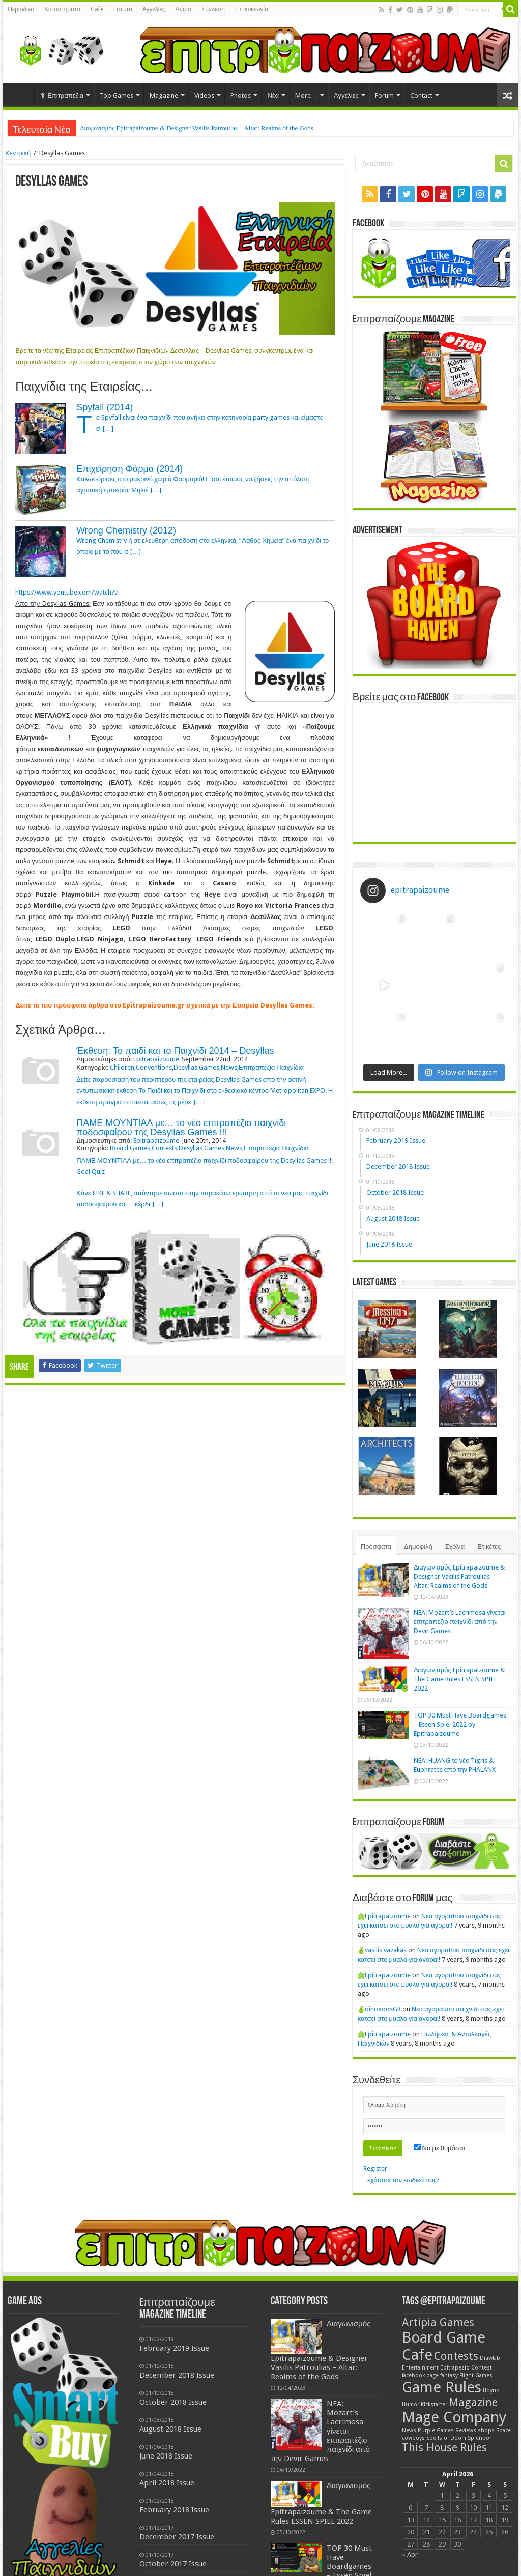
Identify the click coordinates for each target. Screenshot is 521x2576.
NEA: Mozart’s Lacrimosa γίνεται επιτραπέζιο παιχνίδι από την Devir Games (460, 1622)
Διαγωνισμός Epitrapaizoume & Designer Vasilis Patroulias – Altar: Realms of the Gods (196, 128)
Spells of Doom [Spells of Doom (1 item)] (446, 2438)
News (229, 1067)
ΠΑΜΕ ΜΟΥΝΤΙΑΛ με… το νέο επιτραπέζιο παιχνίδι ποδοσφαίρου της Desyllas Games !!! (181, 1127)
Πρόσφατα (376, 1546)
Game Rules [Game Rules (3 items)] (441, 2387)
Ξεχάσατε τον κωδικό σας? (401, 2180)
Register (375, 2168)
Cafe (97, 9)
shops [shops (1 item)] (486, 2430)
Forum (122, 9)
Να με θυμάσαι (439, 2148)
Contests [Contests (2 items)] (456, 2356)
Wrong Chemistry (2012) (126, 530)
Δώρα (183, 9)
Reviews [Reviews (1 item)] (465, 2430)
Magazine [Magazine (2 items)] (473, 2402)
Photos (240, 95)
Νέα (273, 95)
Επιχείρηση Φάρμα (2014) (129, 469)
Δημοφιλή (418, 1546)
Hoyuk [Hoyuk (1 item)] (491, 2390)
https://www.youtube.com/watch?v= (68, 592)
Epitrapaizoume (156, 1059)
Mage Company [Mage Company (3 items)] (454, 2417)
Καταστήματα (62, 9)
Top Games (116, 95)
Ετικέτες (489, 1546)
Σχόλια (455, 1546)
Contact (421, 95)
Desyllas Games (196, 1067)
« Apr (410, 2554)
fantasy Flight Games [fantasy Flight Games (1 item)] (466, 2375)
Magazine (164, 95)
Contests (164, 1148)
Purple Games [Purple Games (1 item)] (436, 2430)
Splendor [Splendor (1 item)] (479, 2438)
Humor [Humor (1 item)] (410, 2404)
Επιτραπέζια (61, 95)
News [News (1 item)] (409, 2430)
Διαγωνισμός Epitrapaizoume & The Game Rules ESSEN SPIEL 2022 (459, 1679)
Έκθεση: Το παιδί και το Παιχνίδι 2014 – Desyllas (175, 1051)
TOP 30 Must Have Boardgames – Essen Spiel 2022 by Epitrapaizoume (460, 1724)
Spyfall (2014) (104, 407)
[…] (108, 428)
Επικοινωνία (251, 9)
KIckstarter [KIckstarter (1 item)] (434, 2404)
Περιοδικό (21, 9)
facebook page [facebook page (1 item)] (420, 2375)
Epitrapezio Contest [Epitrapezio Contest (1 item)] (466, 2367)
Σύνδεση (213, 9)
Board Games (130, 1148)
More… (306, 95)
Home (21, 94)
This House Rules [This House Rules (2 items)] (444, 2447)
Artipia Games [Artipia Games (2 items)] (438, 2322)
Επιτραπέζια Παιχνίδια (271, 1067)
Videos (204, 95)
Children (122, 1067)
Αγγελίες (153, 9)
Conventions (154, 1067)
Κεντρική (18, 153)
